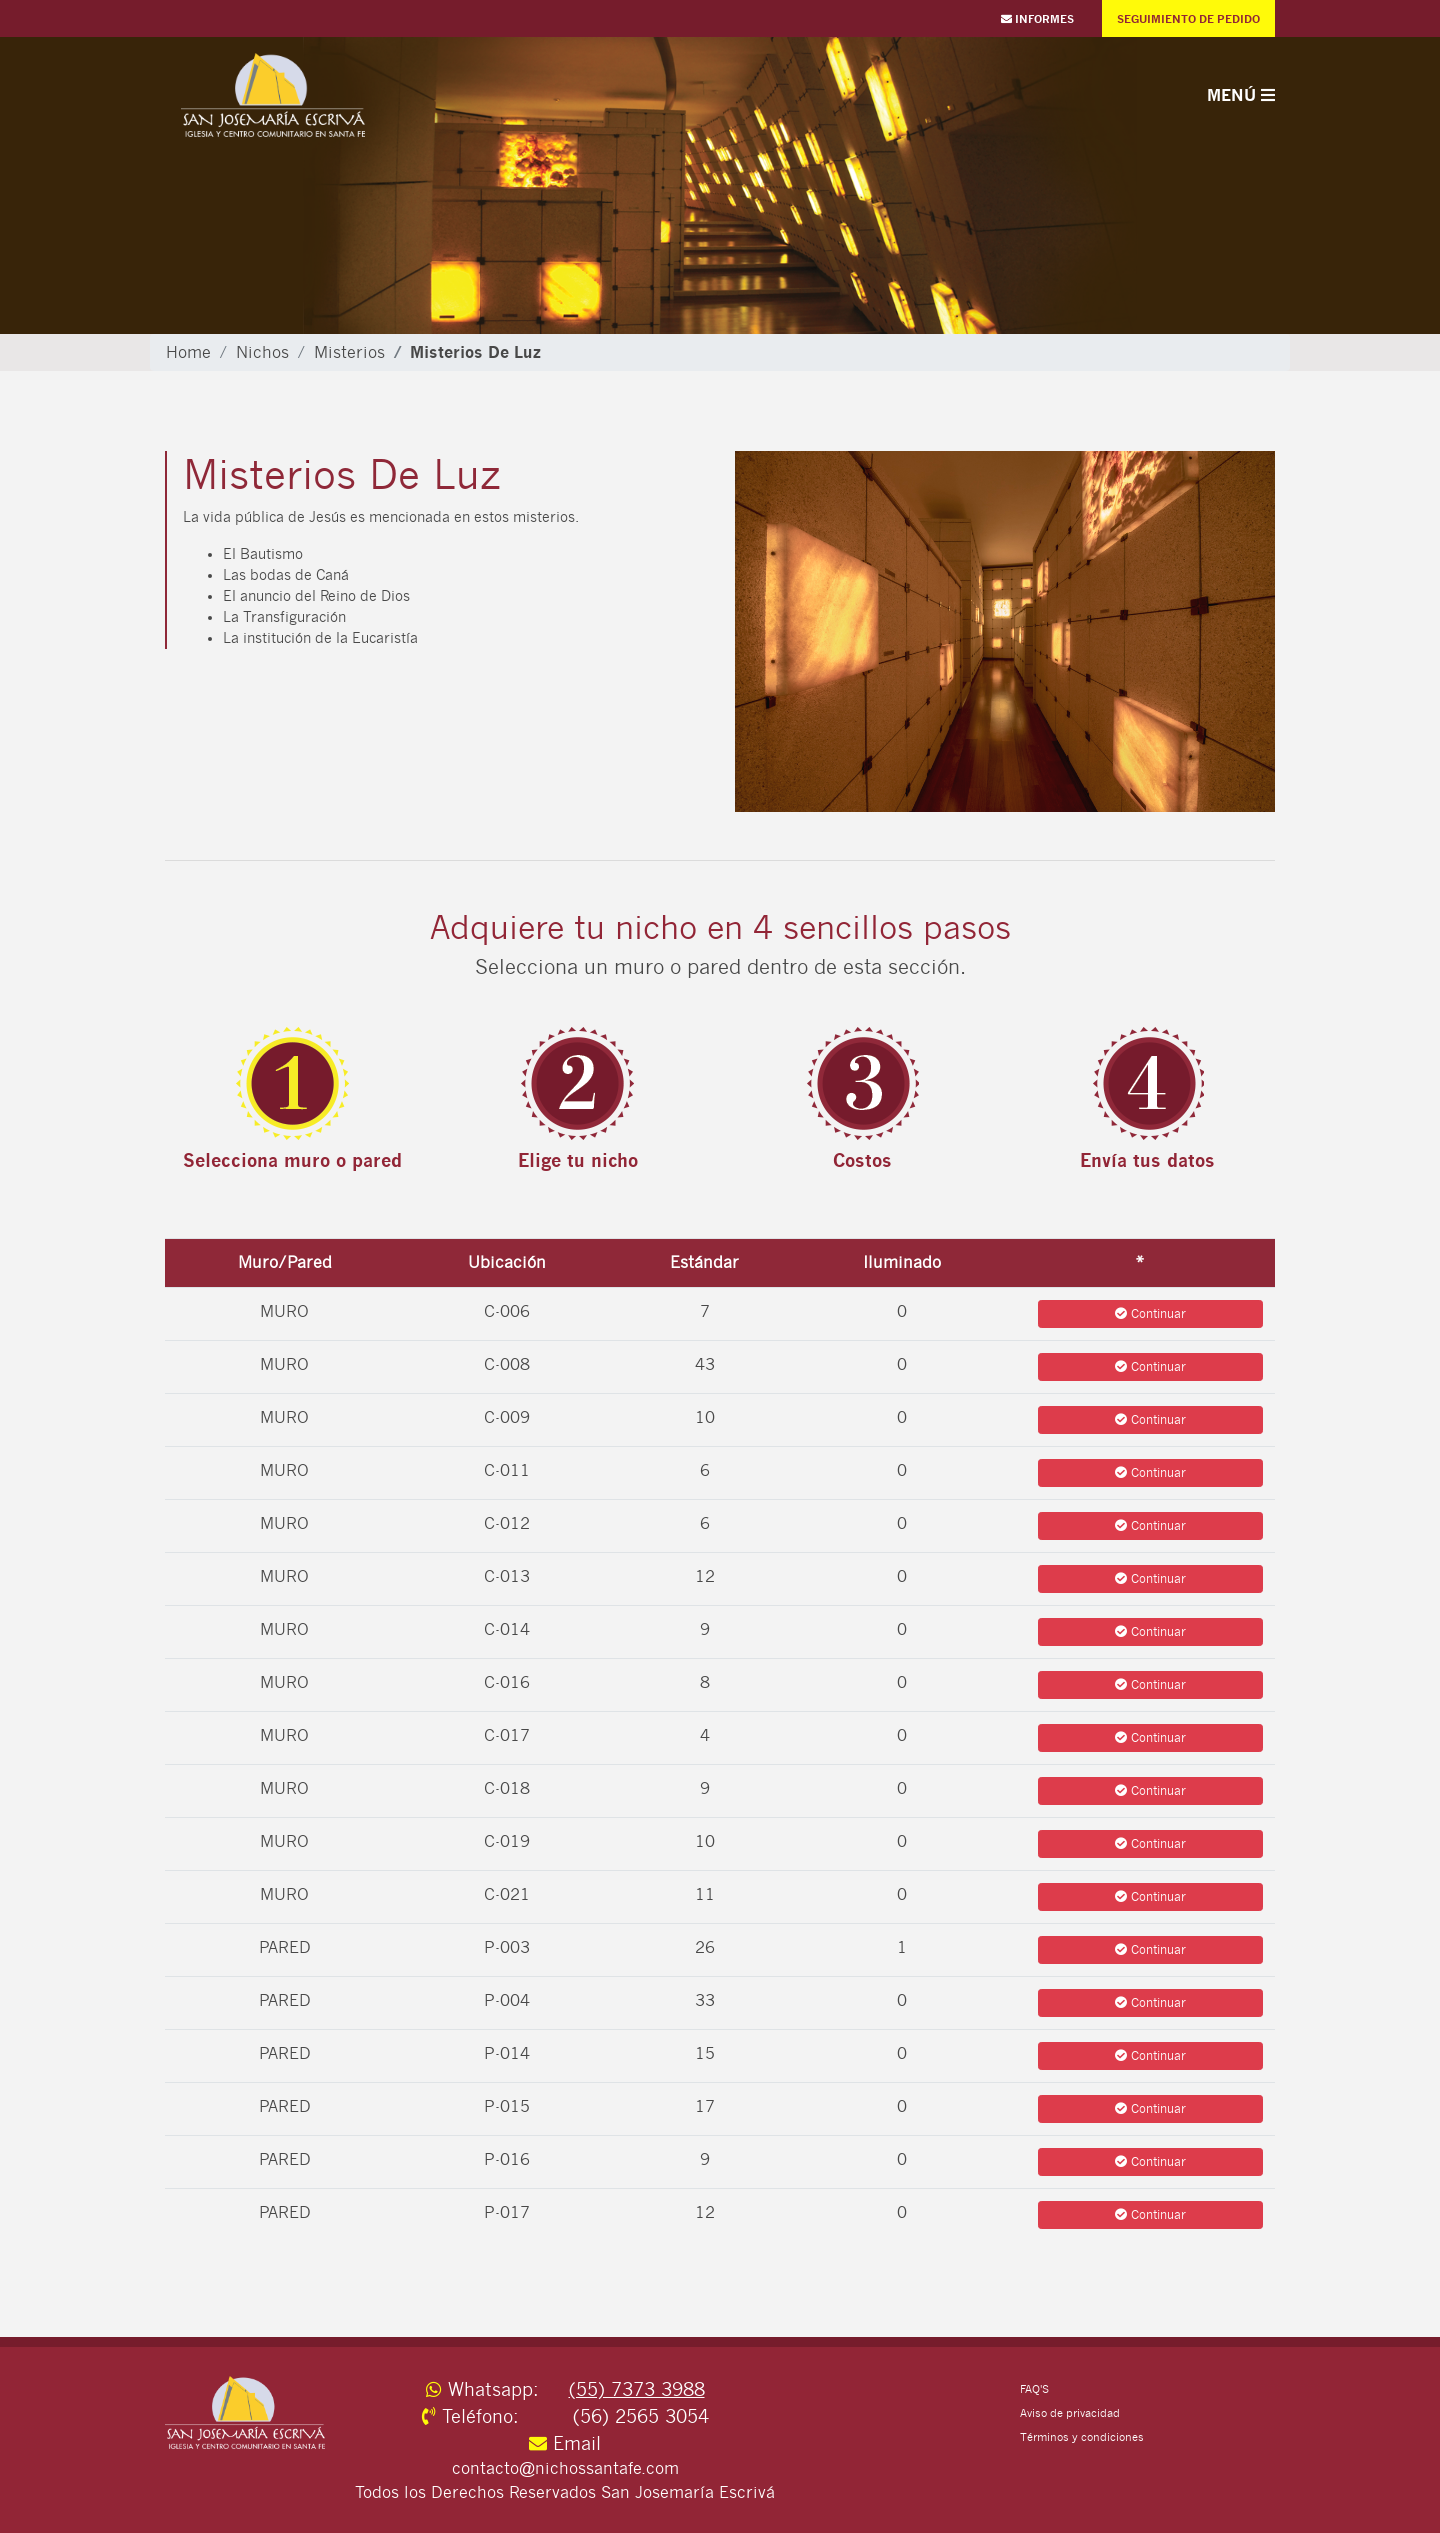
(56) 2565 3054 (641, 2416)
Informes (1037, 19)
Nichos (262, 352)
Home (188, 352)
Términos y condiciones (1082, 2437)
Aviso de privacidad (1070, 2413)
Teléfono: (494, 2416)
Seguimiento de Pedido (1188, 19)
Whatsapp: (494, 2389)
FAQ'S (1034, 2389)
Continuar (1150, 1314)
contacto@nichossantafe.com (565, 2468)
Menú (1241, 95)
